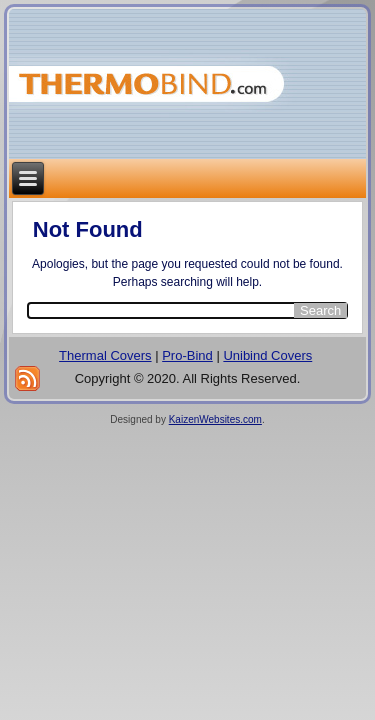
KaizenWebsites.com (215, 419)
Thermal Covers (105, 355)
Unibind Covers (267, 355)
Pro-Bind (187, 355)
